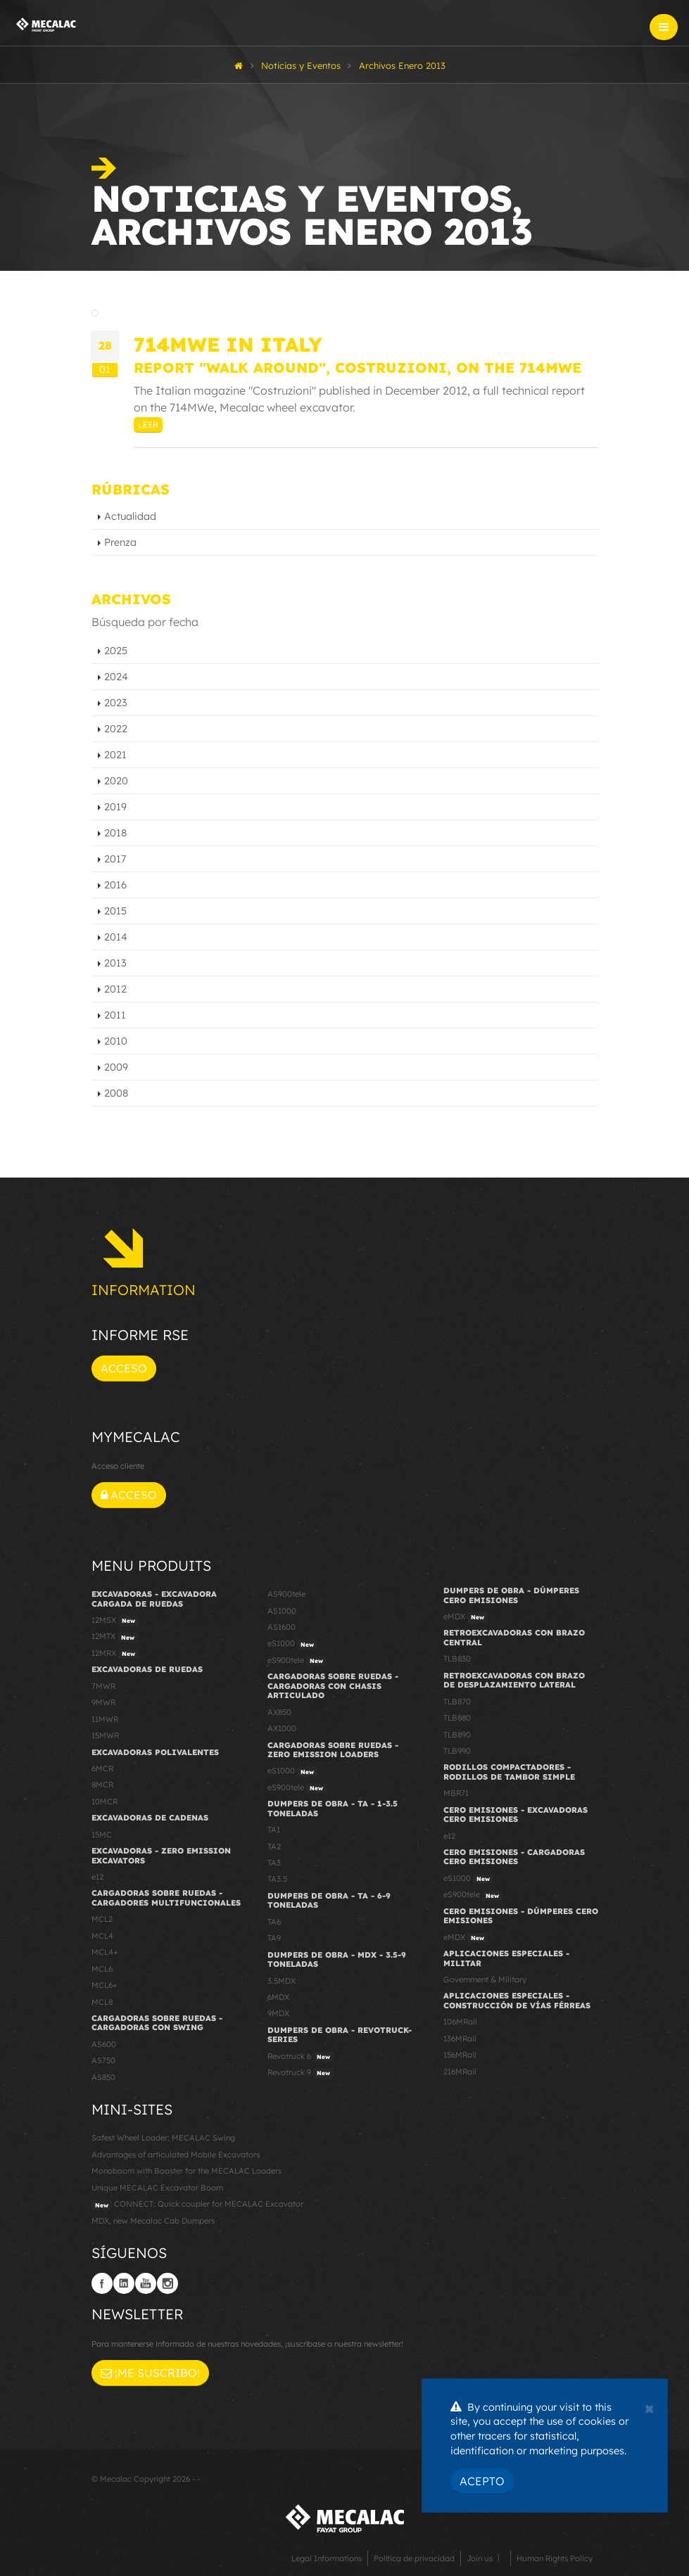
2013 (115, 963)
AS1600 (281, 1627)
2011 (115, 1015)
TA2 (274, 1846)
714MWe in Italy (228, 344)
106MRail (460, 2022)
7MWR (103, 1686)
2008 (116, 1093)
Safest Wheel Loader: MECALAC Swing (163, 2138)
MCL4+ (104, 1952)
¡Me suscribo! (150, 2373)
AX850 (279, 1712)
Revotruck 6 (300, 2056)
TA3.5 (277, 1879)
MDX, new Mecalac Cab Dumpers (153, 2221)
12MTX (114, 1637)
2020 (116, 780)
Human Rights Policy (555, 2558)
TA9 (274, 1938)
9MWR (103, 1702)
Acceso (124, 1368)
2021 (115, 754)
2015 (115, 911)
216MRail (459, 2072)
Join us (480, 2558)
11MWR (104, 1719)
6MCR (102, 1768)
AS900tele (286, 1594)
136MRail (459, 2038)
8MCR (102, 1785)
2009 (116, 1067)
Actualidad (130, 516)
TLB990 (457, 1751)
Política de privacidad (414, 2558)
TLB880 (457, 1718)
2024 (116, 676)
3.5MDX (281, 1981)
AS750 (103, 2060)
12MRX (115, 1653)
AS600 (103, 2044)
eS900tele (297, 1660)
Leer (148, 424)
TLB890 (457, 1735)
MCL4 (102, 1936)
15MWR (105, 1735)
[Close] (649, 2407)
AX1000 (281, 1728)
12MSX (115, 1620)
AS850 (103, 2077)
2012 (115, 989)
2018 (115, 833)
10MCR (104, 1801)
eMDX (465, 1617)
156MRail (459, 2055)
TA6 (274, 1922)
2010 (115, 1041)
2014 (115, 937)
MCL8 (102, 2002)
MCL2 (102, 1919)
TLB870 (457, 1702)
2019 (115, 807)
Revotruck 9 (300, 2073)
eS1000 (292, 1644)
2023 (115, 702)
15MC (101, 1834)
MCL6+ (104, 1985)
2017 (115, 859)
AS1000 (281, 1611)
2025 (115, 650)
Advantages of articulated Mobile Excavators (175, 2155)
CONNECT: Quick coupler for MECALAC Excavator (197, 2204)
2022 (115, 728)
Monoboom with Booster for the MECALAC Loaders (186, 2171)
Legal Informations (326, 2558)
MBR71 (456, 1793)
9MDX (278, 2013)
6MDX (278, 1997)
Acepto (482, 2481)
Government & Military (484, 1979)
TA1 (273, 1830)
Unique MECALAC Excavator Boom (157, 2188)
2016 (115, 885)
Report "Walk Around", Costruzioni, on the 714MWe (357, 367)
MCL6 (102, 1969)
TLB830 (457, 1659)
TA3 (274, 1863)
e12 (97, 1877)
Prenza (120, 542)
